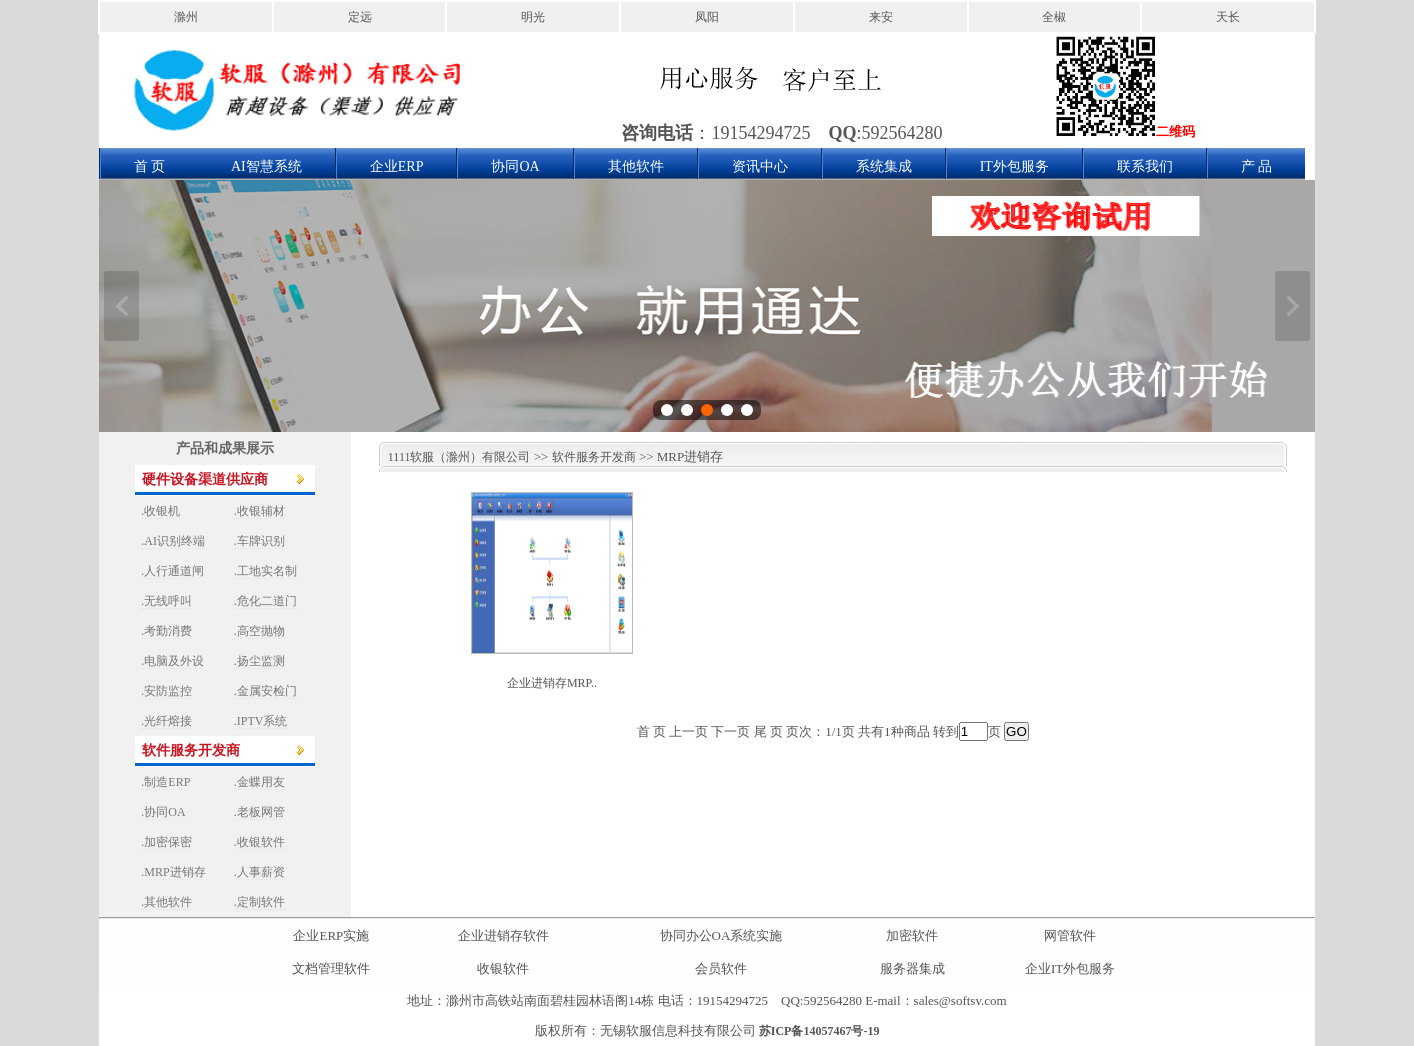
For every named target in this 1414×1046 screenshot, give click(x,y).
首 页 (150, 166)
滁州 (186, 17)
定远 (360, 17)
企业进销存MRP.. (552, 683)
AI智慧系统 (266, 166)
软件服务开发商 (594, 457)
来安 (881, 17)
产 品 (1257, 166)
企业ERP (397, 166)
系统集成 (884, 166)
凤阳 (707, 17)
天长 (1228, 17)
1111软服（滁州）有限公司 (455, 457)
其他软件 (636, 166)
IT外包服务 (1014, 166)
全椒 (1054, 17)
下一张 (1292, 306)
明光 (533, 17)
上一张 (121, 306)
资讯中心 (760, 166)
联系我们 (1145, 166)
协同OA (515, 166)
